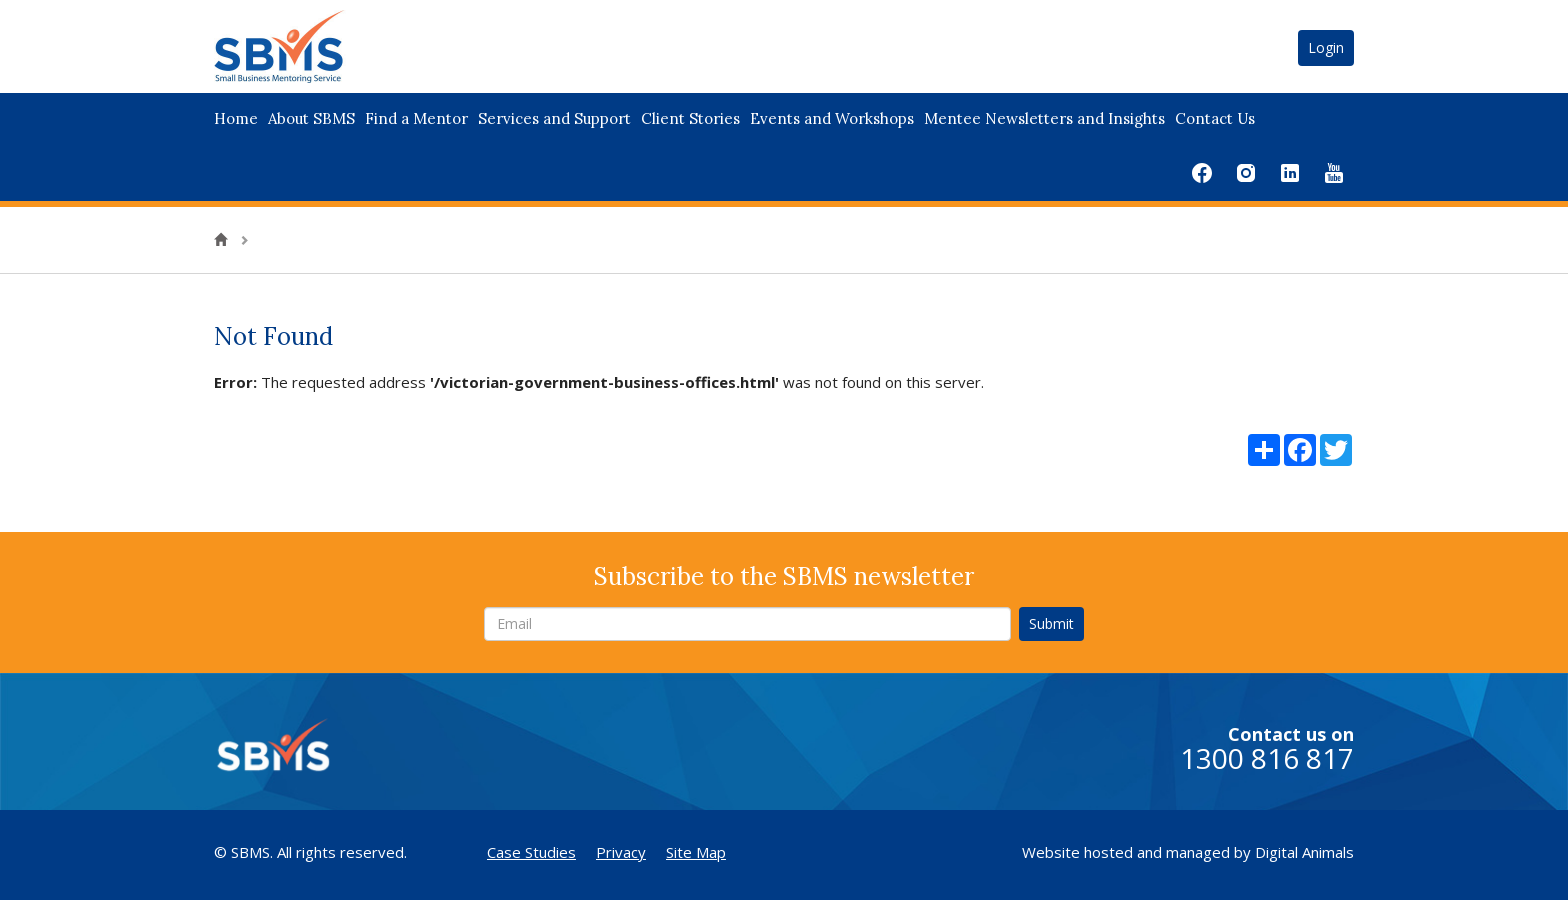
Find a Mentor (416, 118)
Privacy (621, 852)
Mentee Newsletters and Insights (1044, 118)
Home (236, 118)
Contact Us (1215, 118)
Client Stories (690, 118)
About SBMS (311, 118)
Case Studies (531, 852)
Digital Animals (1304, 852)
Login (1326, 47)
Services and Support (554, 118)
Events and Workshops (832, 118)
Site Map (696, 852)
